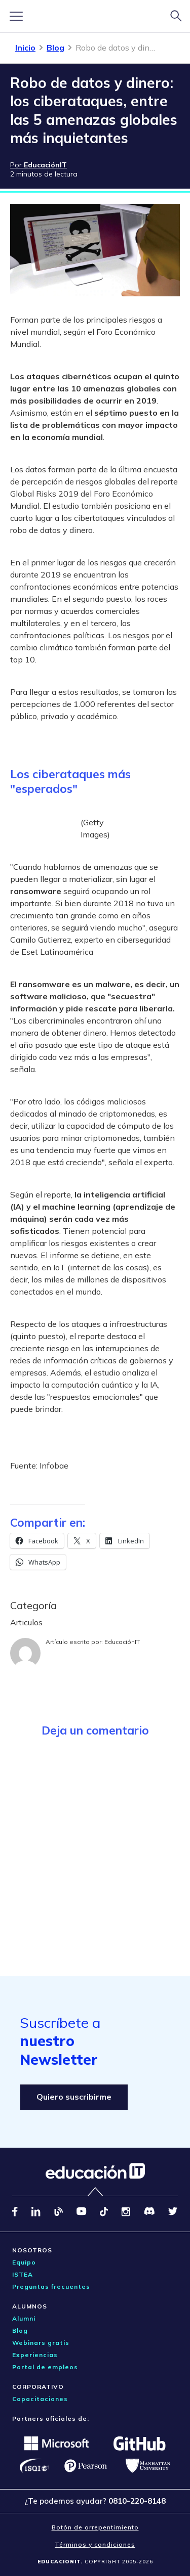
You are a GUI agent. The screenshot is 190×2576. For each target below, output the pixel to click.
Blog (55, 47)
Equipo (24, 2262)
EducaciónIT (122, 1642)
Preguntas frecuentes (51, 2286)
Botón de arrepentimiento (95, 2527)
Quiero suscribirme (73, 2097)
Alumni (23, 2318)
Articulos (26, 1622)
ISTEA (22, 2274)
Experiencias (35, 2355)
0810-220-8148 (137, 2501)
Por (38, 164)
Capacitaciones (40, 2399)
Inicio (25, 47)
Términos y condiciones (95, 2544)
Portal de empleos (45, 2367)
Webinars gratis (40, 2342)
